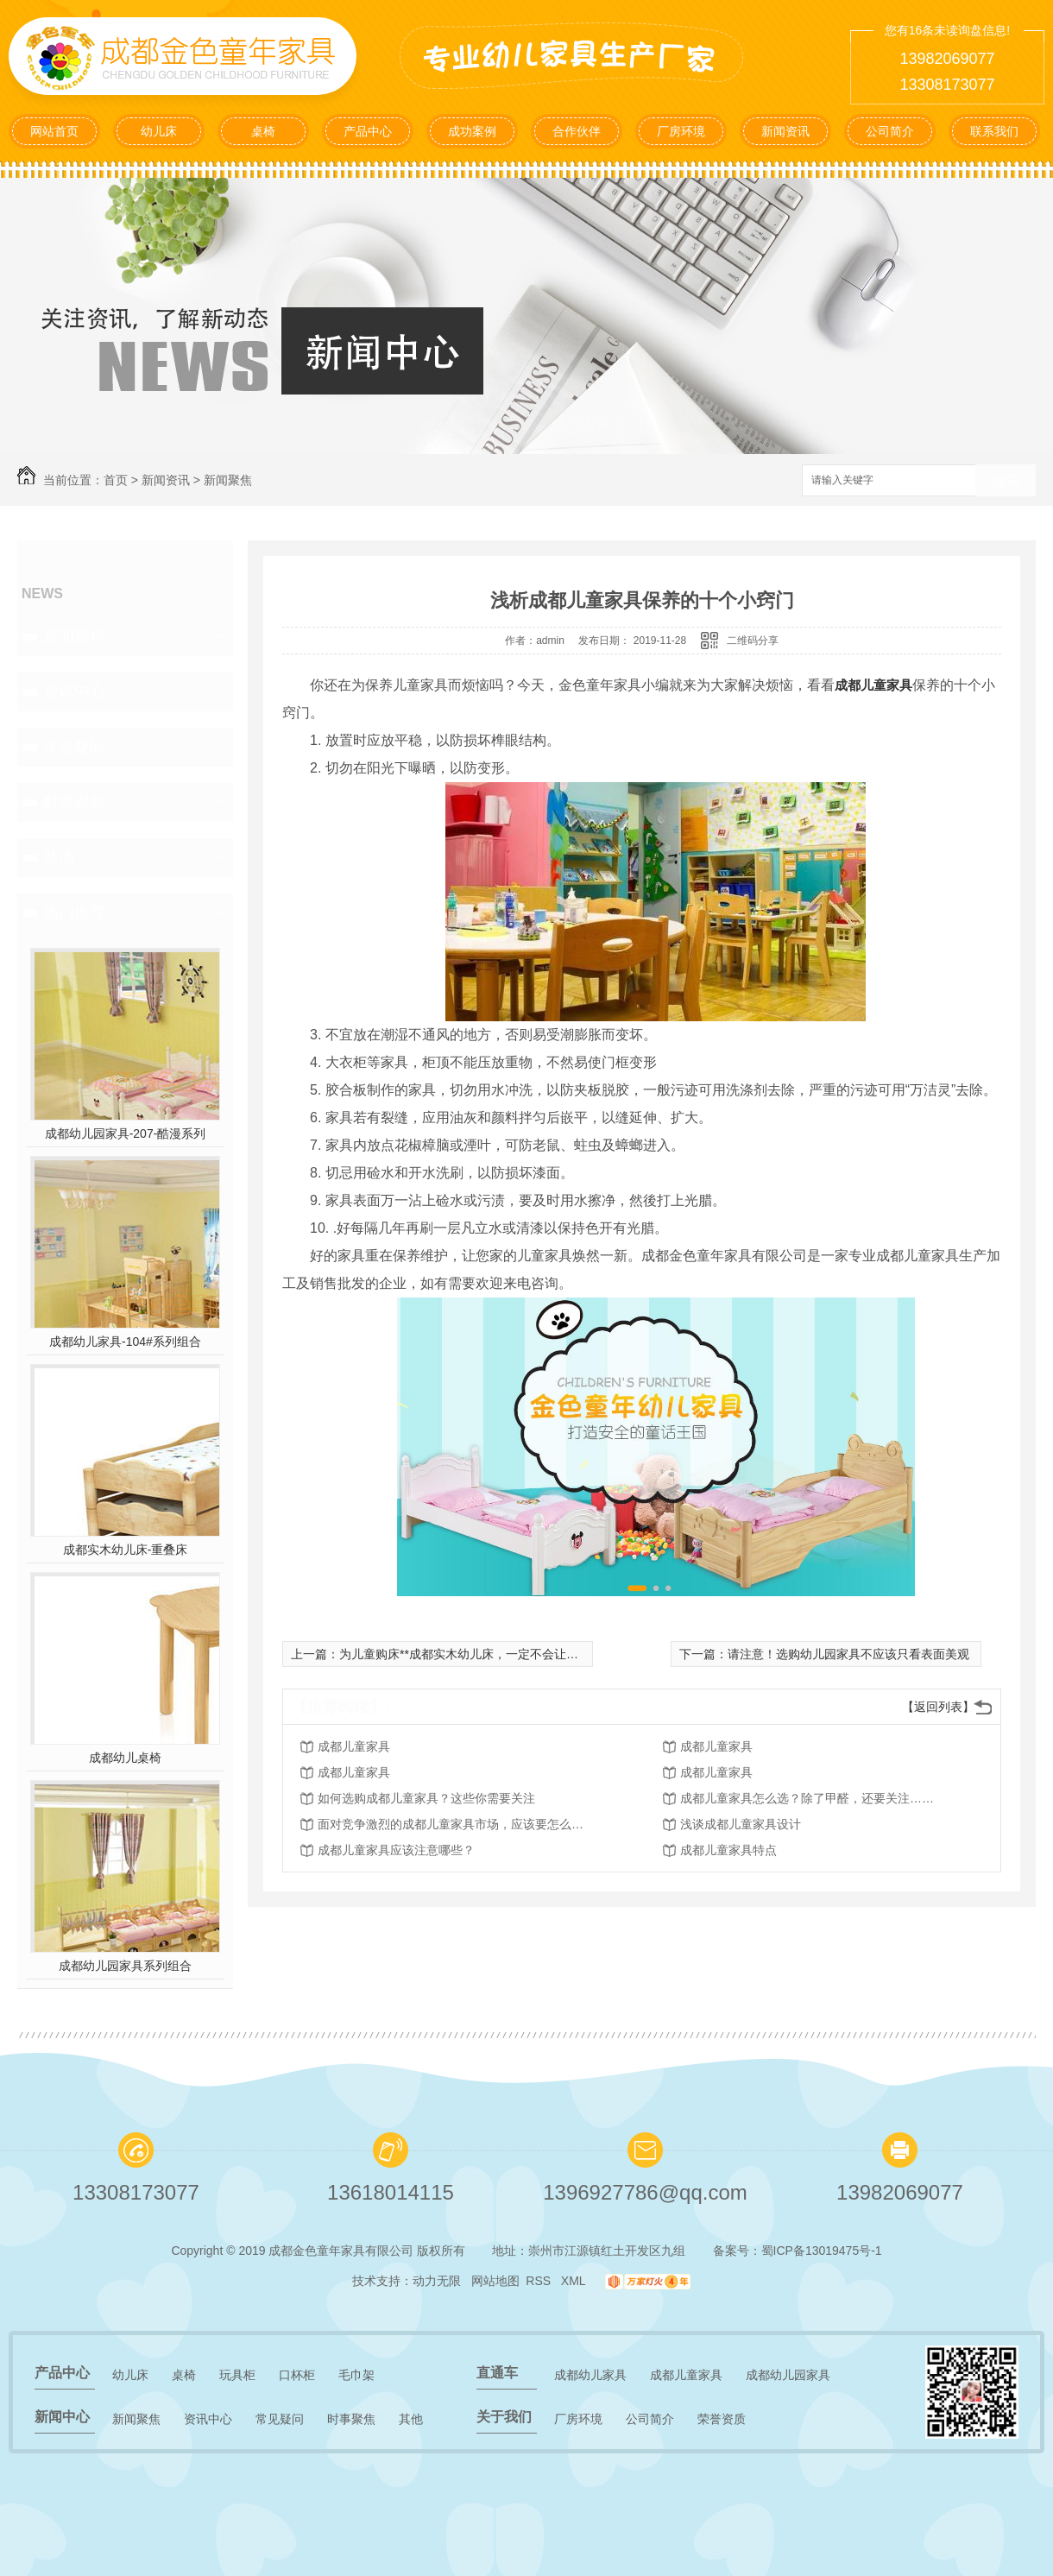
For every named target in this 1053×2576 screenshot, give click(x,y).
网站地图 (495, 2281)
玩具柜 (237, 2375)
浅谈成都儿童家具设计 (740, 1824)
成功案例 (472, 131)
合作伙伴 (576, 131)
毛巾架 (356, 2375)
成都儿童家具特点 (728, 1850)
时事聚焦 (74, 802)
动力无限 (437, 2281)
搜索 (1005, 481)
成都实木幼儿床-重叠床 (125, 1549)
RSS (540, 2281)
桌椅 (263, 131)
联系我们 (994, 131)
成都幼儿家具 (590, 2375)
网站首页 (54, 131)
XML (575, 2281)
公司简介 (890, 131)
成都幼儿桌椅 (125, 1758)
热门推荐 (74, 912)
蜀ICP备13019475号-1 (821, 2250)
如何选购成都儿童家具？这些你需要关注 (426, 1798)
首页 (116, 480)
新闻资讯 (785, 131)
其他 (58, 857)
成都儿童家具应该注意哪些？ (396, 1850)
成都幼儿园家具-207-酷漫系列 (125, 1133)
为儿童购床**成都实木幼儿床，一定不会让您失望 (470, 1654)
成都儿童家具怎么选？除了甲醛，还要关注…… (807, 1798)
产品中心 (368, 131)
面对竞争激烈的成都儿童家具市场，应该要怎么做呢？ (456, 1824)
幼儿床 (159, 131)
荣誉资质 (721, 2419)
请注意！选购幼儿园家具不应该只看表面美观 (848, 1654)
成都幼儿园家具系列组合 (125, 1966)
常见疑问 (74, 746)
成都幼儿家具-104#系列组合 (125, 1341)
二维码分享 (753, 641)
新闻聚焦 (228, 480)
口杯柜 (297, 2375)
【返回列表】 (938, 1707)
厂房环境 (681, 131)
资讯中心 (74, 691)
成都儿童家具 (873, 685)
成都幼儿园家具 (788, 2375)
